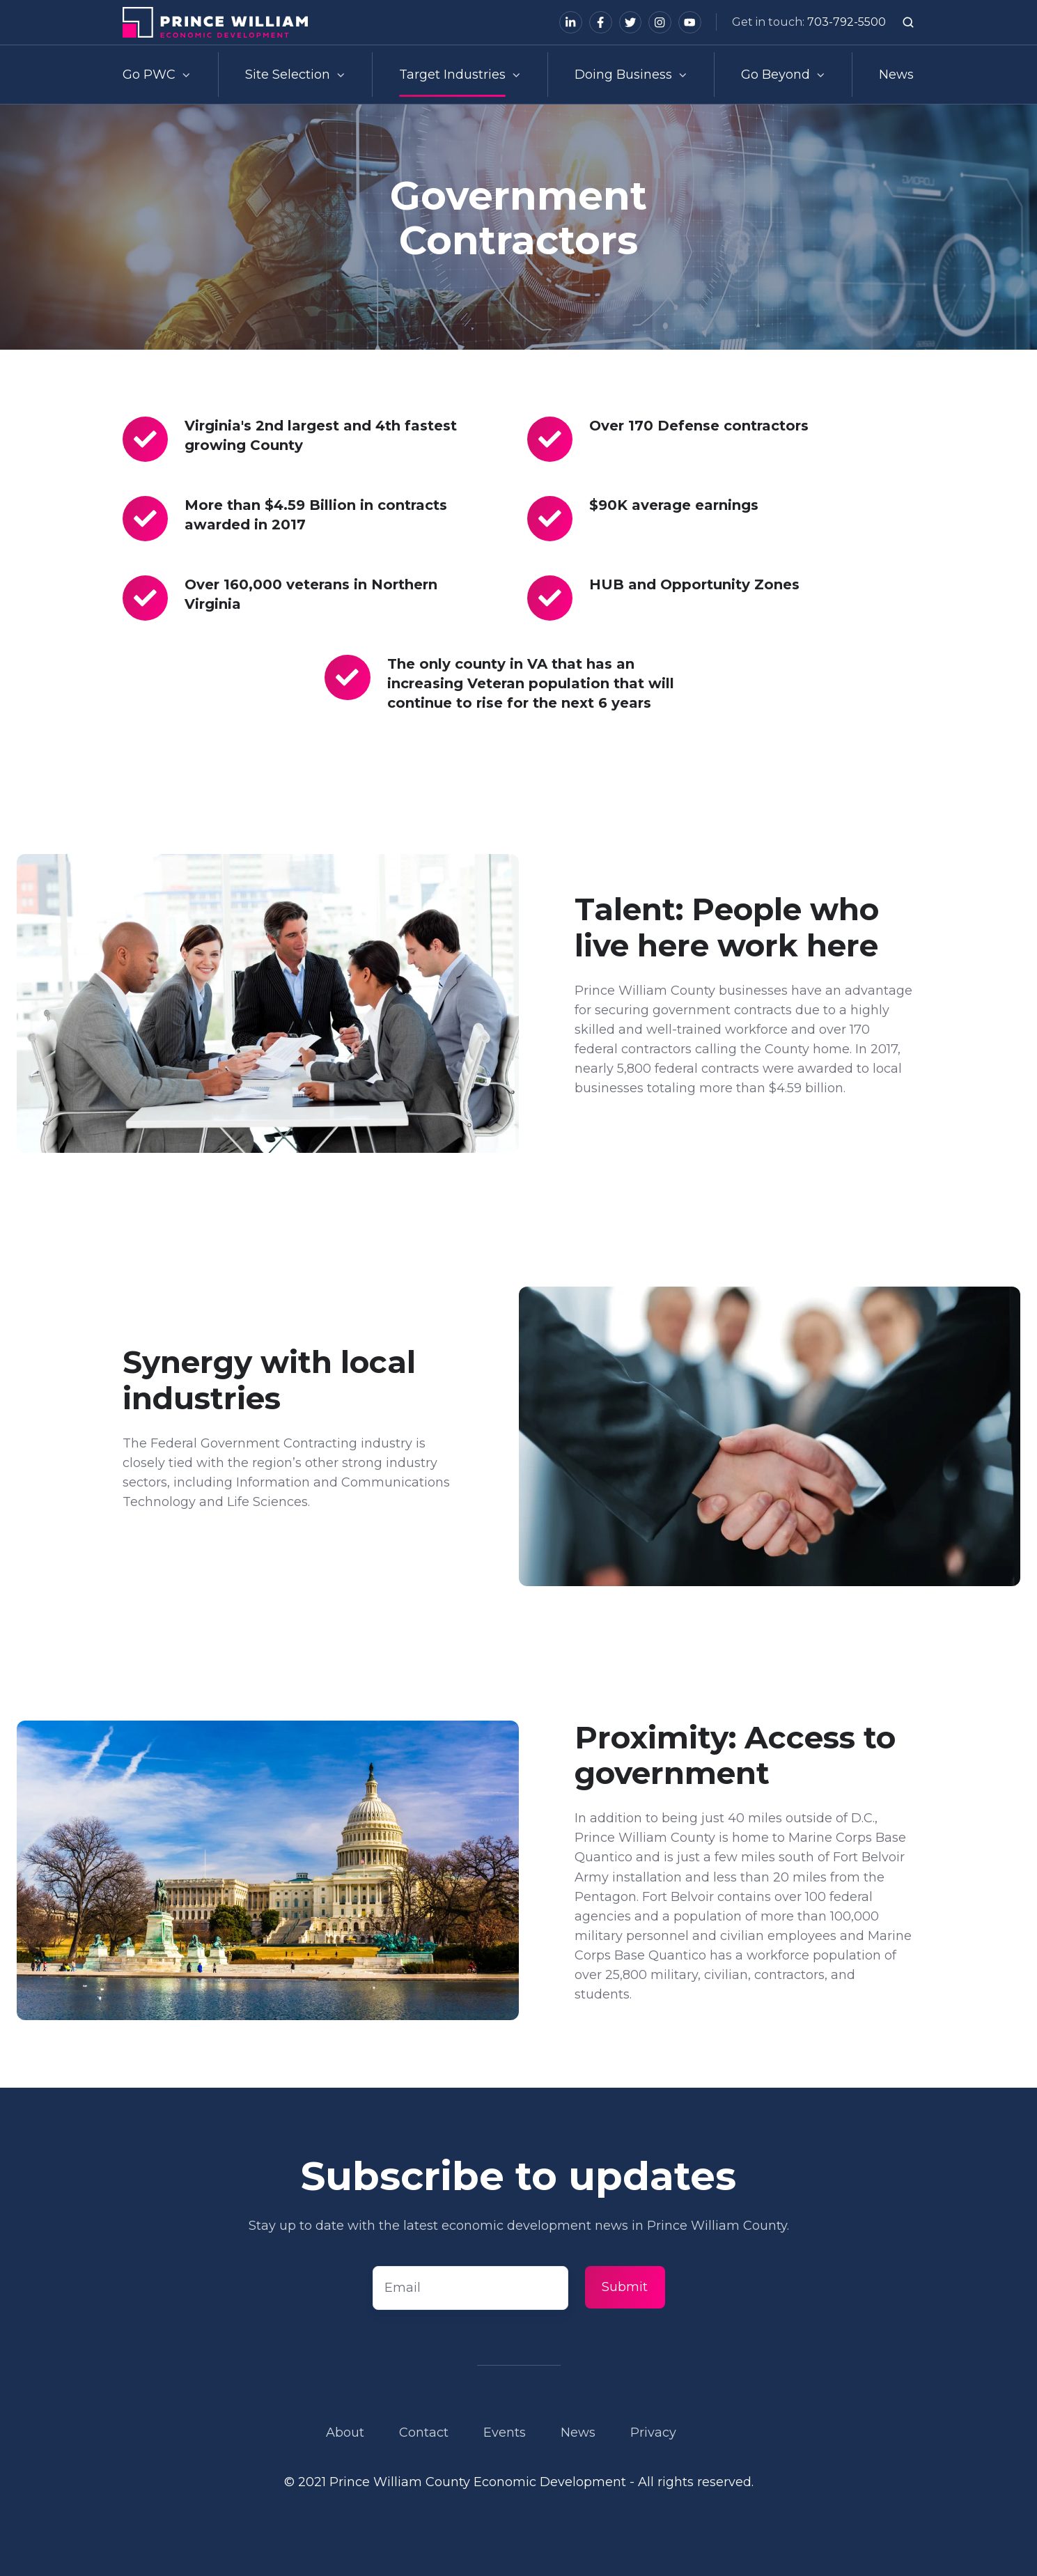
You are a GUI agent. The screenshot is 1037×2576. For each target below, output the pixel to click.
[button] (908, 22)
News (896, 74)
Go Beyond (775, 74)
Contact (424, 2432)
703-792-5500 (846, 22)
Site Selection (287, 74)
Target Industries (452, 74)
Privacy (653, 2432)
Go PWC (149, 74)
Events (504, 2432)
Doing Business (623, 74)
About (345, 2432)
